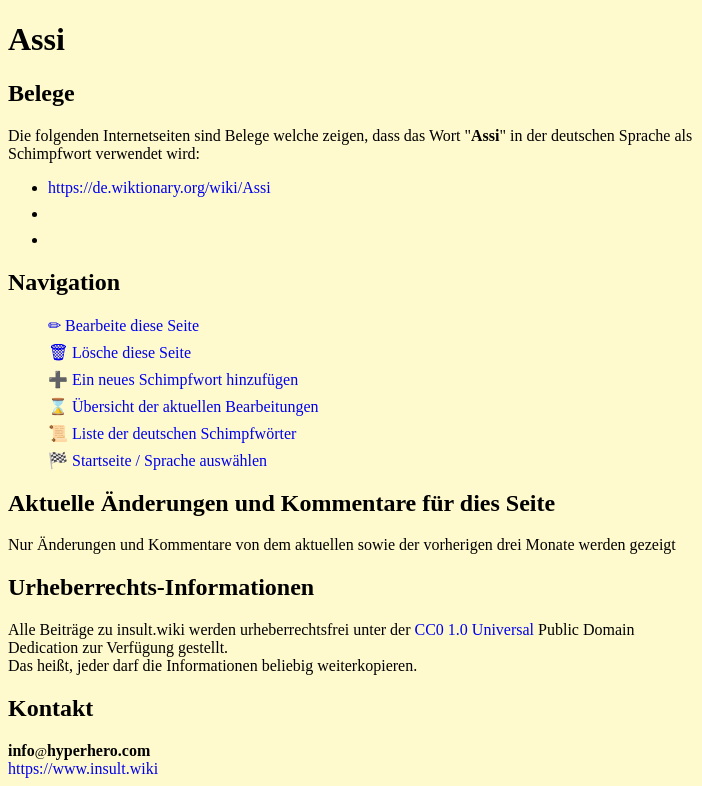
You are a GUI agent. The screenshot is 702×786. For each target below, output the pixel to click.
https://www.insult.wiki (83, 768)
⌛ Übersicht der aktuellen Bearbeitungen (183, 406)
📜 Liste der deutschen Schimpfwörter (172, 433)
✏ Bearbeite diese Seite (123, 325)
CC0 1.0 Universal (475, 629)
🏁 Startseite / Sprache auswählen (157, 460)
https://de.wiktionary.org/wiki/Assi (159, 187)
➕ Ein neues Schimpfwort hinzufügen (173, 379)
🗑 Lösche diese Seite (119, 352)
